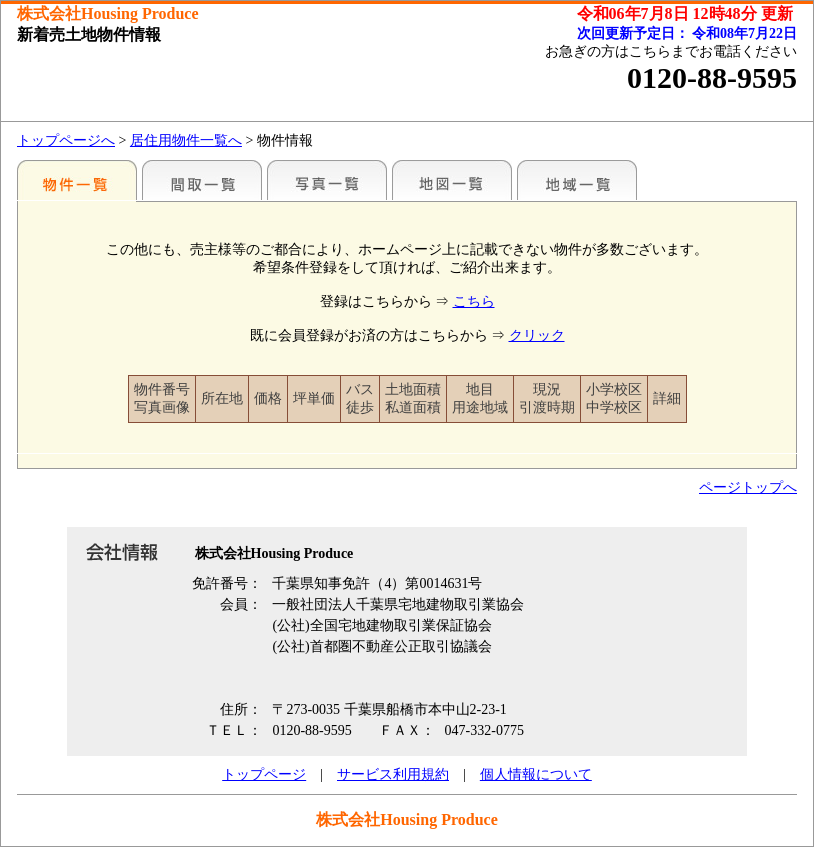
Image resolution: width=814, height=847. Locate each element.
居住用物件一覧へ (186, 140)
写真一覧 (327, 180)
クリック (537, 335)
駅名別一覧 (77, 180)
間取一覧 (202, 180)
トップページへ (66, 140)
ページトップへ (748, 487)
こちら (474, 301)
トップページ (264, 774)
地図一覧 (452, 180)
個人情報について (536, 774)
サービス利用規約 (393, 774)
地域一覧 (577, 180)
